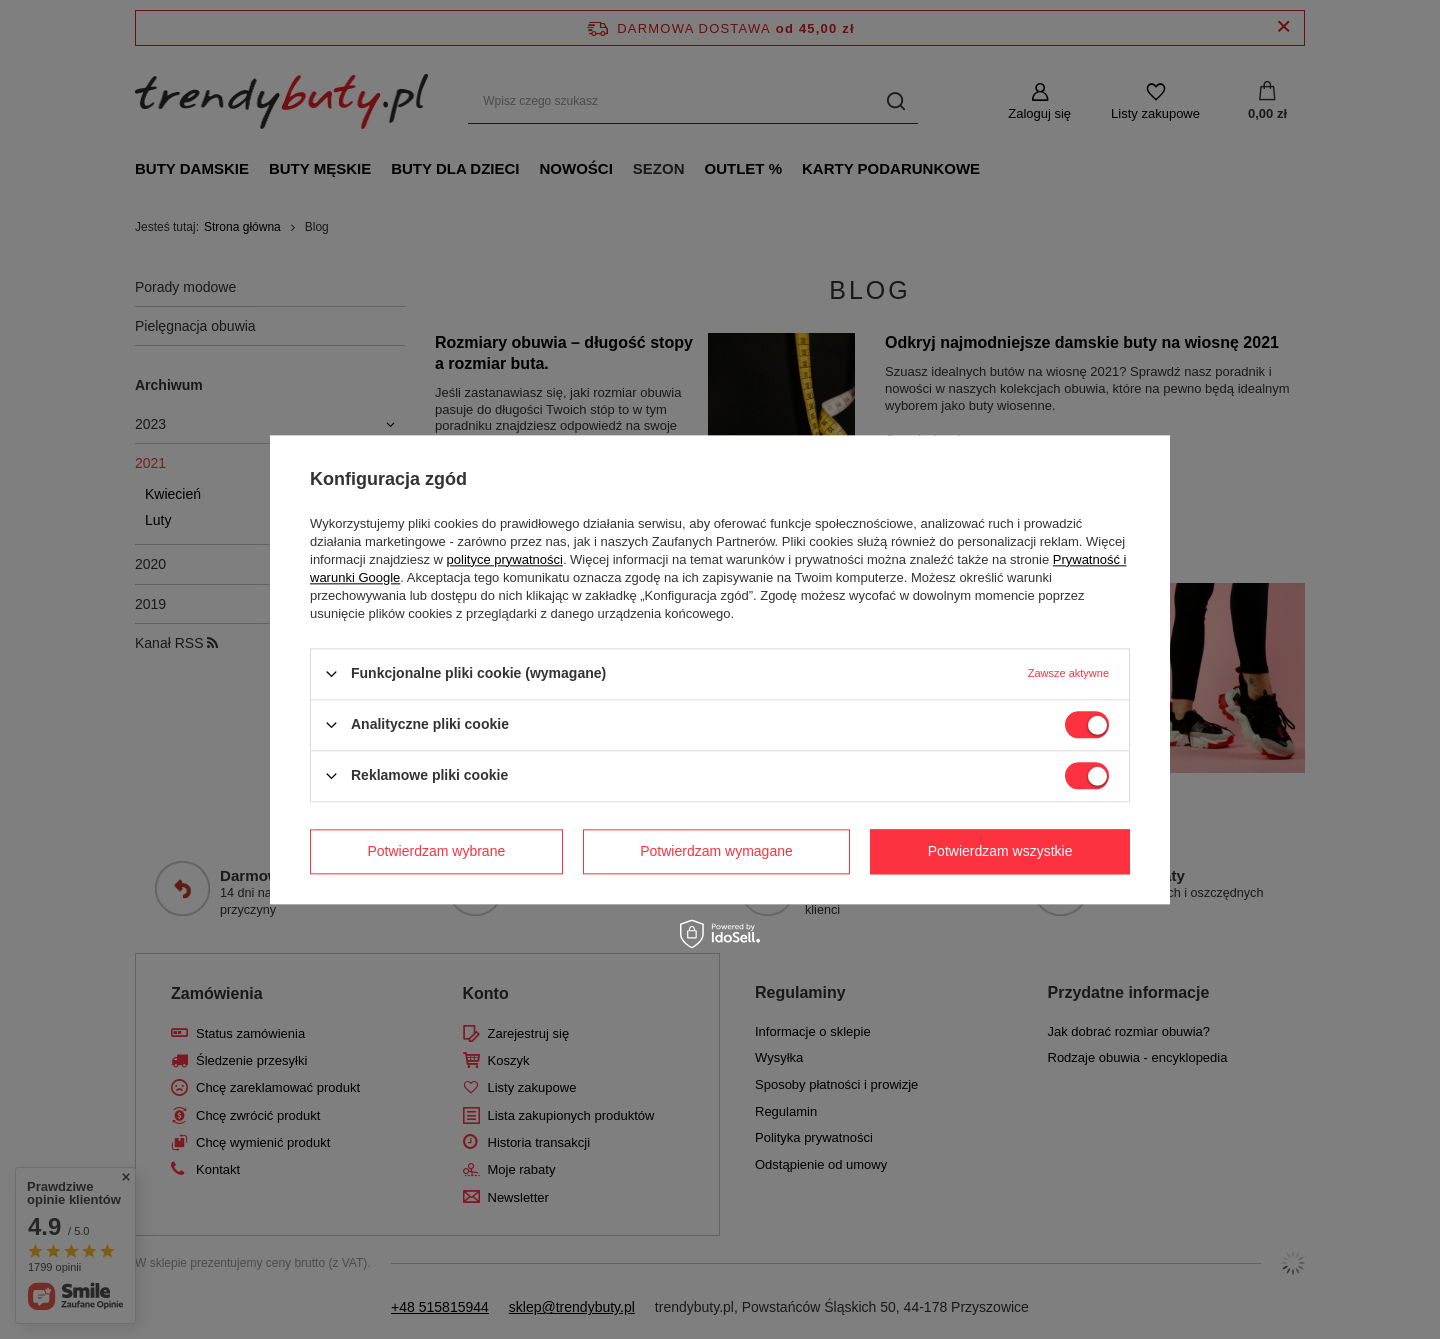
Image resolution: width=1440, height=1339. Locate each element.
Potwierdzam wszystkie (1000, 851)
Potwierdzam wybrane (437, 851)
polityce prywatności (505, 559)
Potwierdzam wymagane (716, 851)
